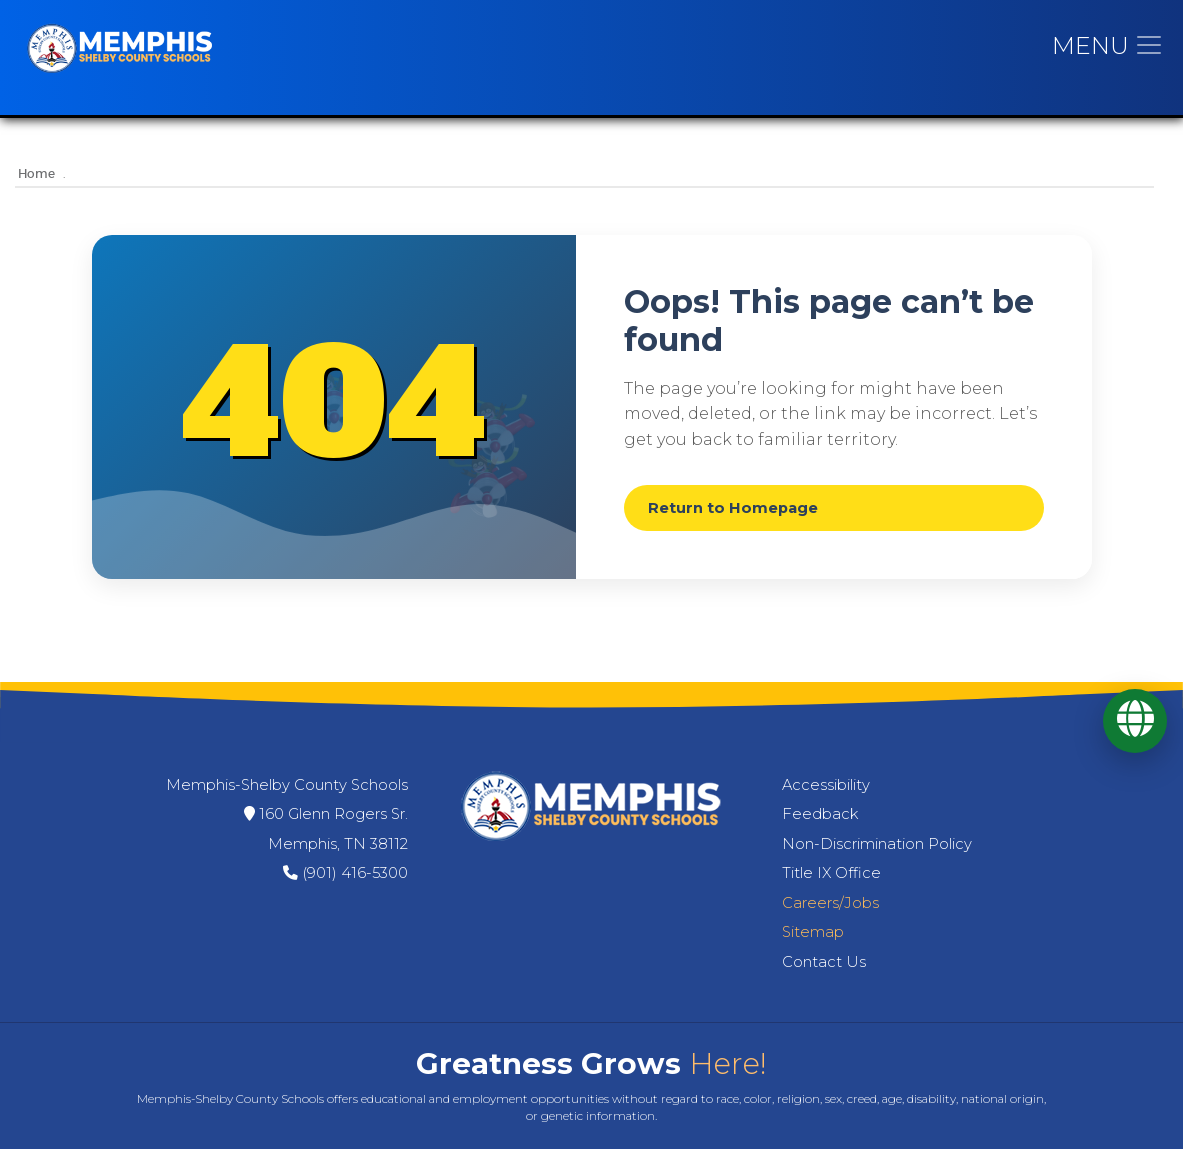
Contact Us (824, 962)
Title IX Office (831, 873)
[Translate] (1135, 721)
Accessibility (826, 785)
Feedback (820, 814)
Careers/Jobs (830, 903)
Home (36, 174)
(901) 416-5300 (355, 873)
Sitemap (813, 932)
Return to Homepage (733, 508)
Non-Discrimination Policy (877, 844)
